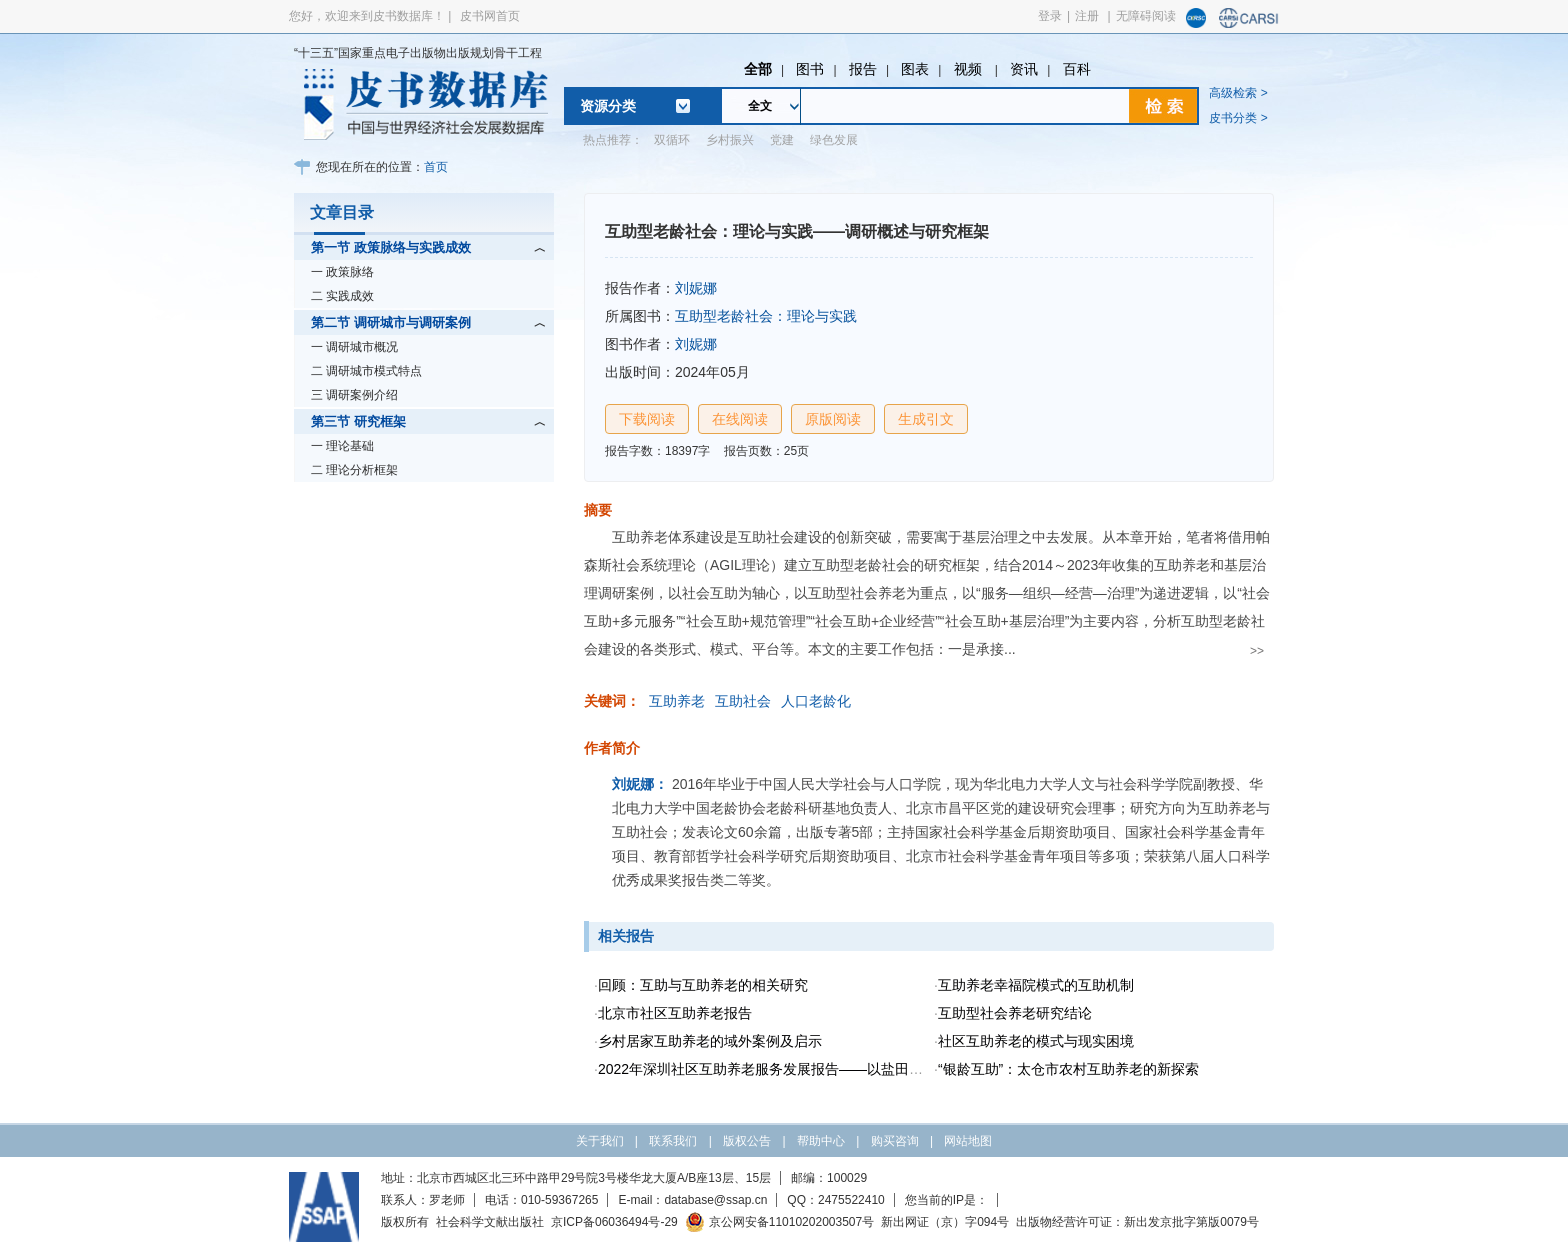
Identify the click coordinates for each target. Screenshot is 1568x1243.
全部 (758, 69)
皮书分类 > (1238, 118)
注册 (1087, 16)
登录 (1050, 16)
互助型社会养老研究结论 (1015, 1013)
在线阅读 (740, 419)
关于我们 (600, 1141)
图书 (810, 69)
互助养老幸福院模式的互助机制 (1036, 985)
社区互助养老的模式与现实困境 (1036, 1041)
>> (1257, 651)
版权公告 (747, 1141)
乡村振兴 (730, 140)
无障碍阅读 (1146, 16)
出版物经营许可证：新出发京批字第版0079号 (1137, 1222)
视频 (970, 69)
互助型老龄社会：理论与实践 (766, 316)
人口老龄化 (816, 701)
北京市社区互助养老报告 (675, 1013)
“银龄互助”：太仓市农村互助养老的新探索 (1068, 1069)
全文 (760, 106)
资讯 (1024, 69)
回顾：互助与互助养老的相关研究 (703, 985)
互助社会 (743, 701)
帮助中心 (821, 1141)
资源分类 (608, 106)
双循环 (672, 140)
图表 (915, 69)
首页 (436, 167)
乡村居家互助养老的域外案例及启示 (710, 1041)
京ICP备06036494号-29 (614, 1222)
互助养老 (677, 701)
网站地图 (968, 1141)
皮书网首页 (490, 16)
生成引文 (926, 419)
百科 (1077, 69)
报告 (863, 69)
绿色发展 (834, 140)
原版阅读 (833, 419)
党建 (782, 140)
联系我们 (673, 1141)
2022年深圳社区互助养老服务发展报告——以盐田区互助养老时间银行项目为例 (844, 1069)
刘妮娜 (696, 288)
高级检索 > (1238, 93)
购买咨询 (895, 1141)
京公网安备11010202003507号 (779, 1222)
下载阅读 (647, 419)
